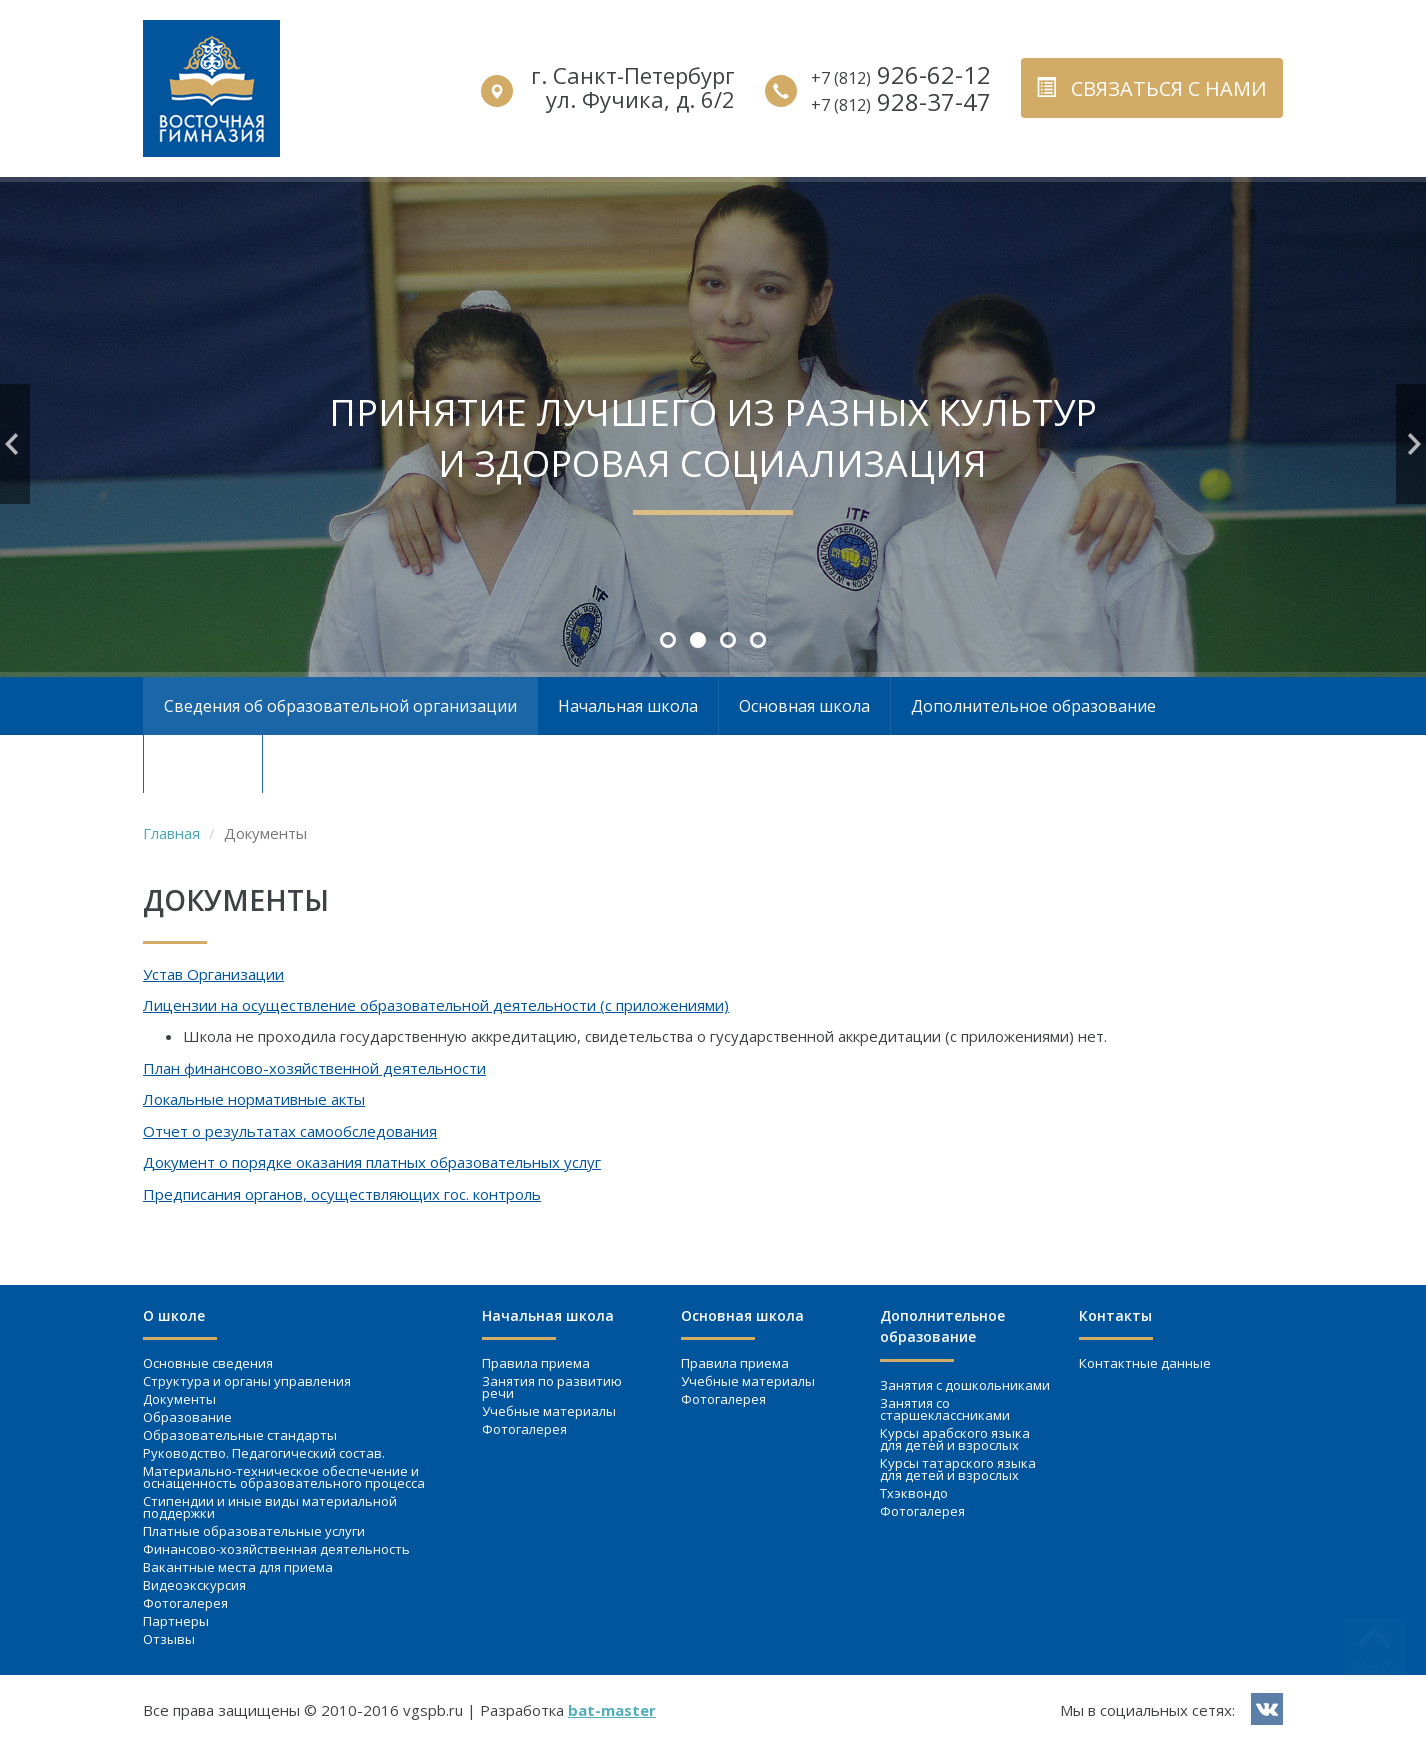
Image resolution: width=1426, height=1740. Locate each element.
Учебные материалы (549, 1411)
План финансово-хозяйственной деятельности (314, 1068)
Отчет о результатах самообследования (290, 1131)
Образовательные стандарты (240, 1435)
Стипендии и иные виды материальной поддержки (270, 1507)
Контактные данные (1145, 1363)
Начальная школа (628, 706)
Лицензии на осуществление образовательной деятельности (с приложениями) (436, 1005)
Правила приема (536, 1363)
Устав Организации (213, 974)
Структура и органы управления (247, 1381)
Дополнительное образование (1033, 706)
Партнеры (176, 1621)
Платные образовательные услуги (254, 1531)
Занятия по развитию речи (552, 1387)
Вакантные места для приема (238, 1567)
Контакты (203, 764)
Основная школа (804, 706)
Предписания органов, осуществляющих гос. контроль (342, 1194)
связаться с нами (1151, 88)
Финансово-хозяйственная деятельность (276, 1549)
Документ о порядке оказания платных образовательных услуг (372, 1162)
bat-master (612, 1710)
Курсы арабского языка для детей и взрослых (955, 1439)
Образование (187, 1417)
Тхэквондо (914, 1493)
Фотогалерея (185, 1603)
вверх (1375, 1666)
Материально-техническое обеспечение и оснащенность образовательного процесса (284, 1477)
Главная (171, 833)
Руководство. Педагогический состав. (264, 1453)
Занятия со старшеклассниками (945, 1409)
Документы (179, 1399)
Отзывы (169, 1639)
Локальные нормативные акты (254, 1099)
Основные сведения (208, 1363)
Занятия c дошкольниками (965, 1385)
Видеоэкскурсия (194, 1585)
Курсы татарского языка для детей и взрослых (958, 1469)
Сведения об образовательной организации (340, 706)
